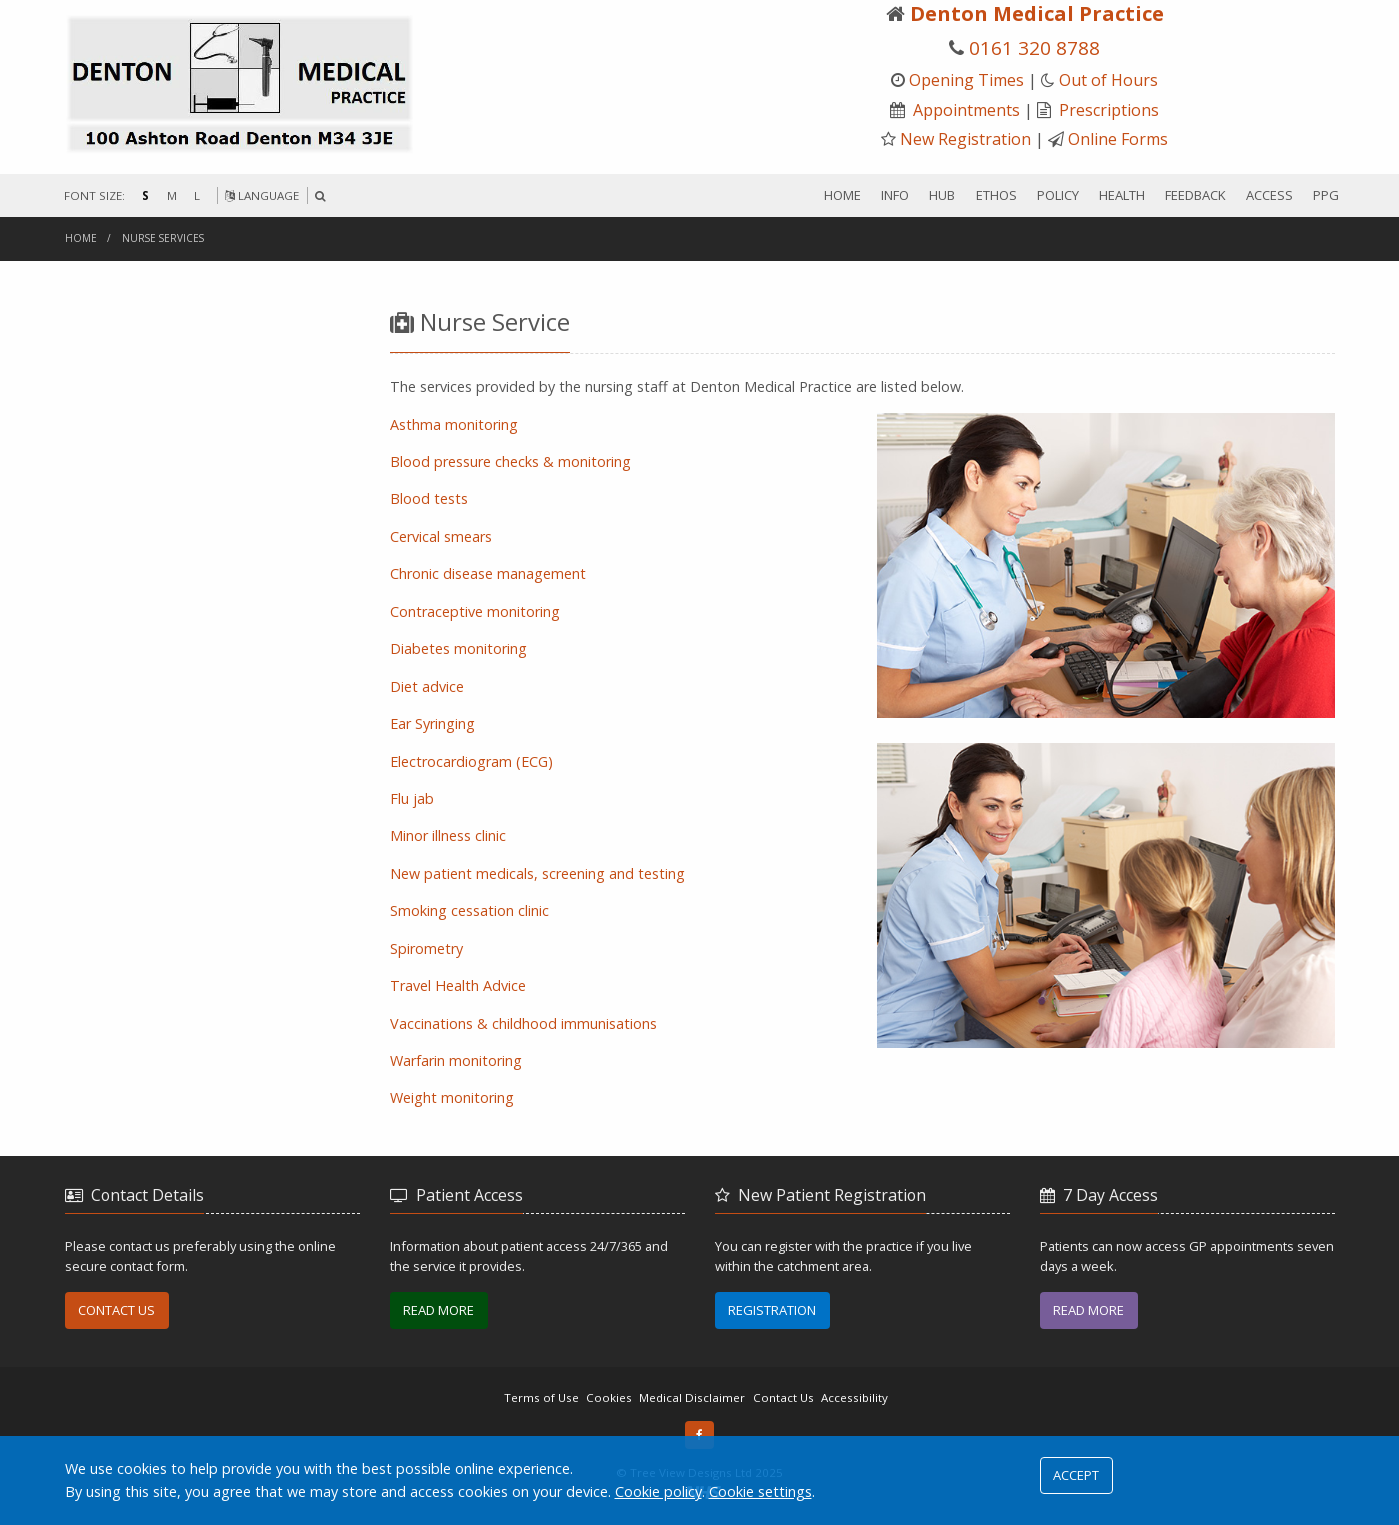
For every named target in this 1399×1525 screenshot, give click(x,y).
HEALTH (1122, 195)
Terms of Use (541, 1397)
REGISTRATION (772, 1310)
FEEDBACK (1195, 195)
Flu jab (412, 798)
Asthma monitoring (454, 424)
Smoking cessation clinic (469, 910)
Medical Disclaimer (692, 1397)
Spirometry (426, 948)
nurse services (163, 238)
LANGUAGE (262, 195)
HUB (942, 195)
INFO (895, 195)
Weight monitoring (452, 1097)
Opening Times (966, 80)
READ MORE (438, 1310)
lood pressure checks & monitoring (510, 461)
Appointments (966, 110)
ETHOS (996, 195)
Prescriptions (1109, 110)
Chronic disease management (488, 573)
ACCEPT (1076, 1475)
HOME (842, 195)
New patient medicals (537, 873)
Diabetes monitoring (458, 648)
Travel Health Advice (458, 985)
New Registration (965, 139)
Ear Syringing (432, 723)
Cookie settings (760, 1491)
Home (81, 238)
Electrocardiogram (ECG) (471, 761)
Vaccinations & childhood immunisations (523, 1023)
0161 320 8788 (1034, 48)
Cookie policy (658, 1491)
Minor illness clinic (448, 835)
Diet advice (427, 686)
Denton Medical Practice (1037, 13)
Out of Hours (1108, 80)
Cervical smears (441, 536)
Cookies (609, 1397)
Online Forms (1118, 139)
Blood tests (429, 498)
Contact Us (783, 1397)
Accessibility (854, 1397)
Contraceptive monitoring (475, 611)
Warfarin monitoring (456, 1060)
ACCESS (1269, 195)
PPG (1326, 195)
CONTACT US (116, 1310)
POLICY (1058, 195)
